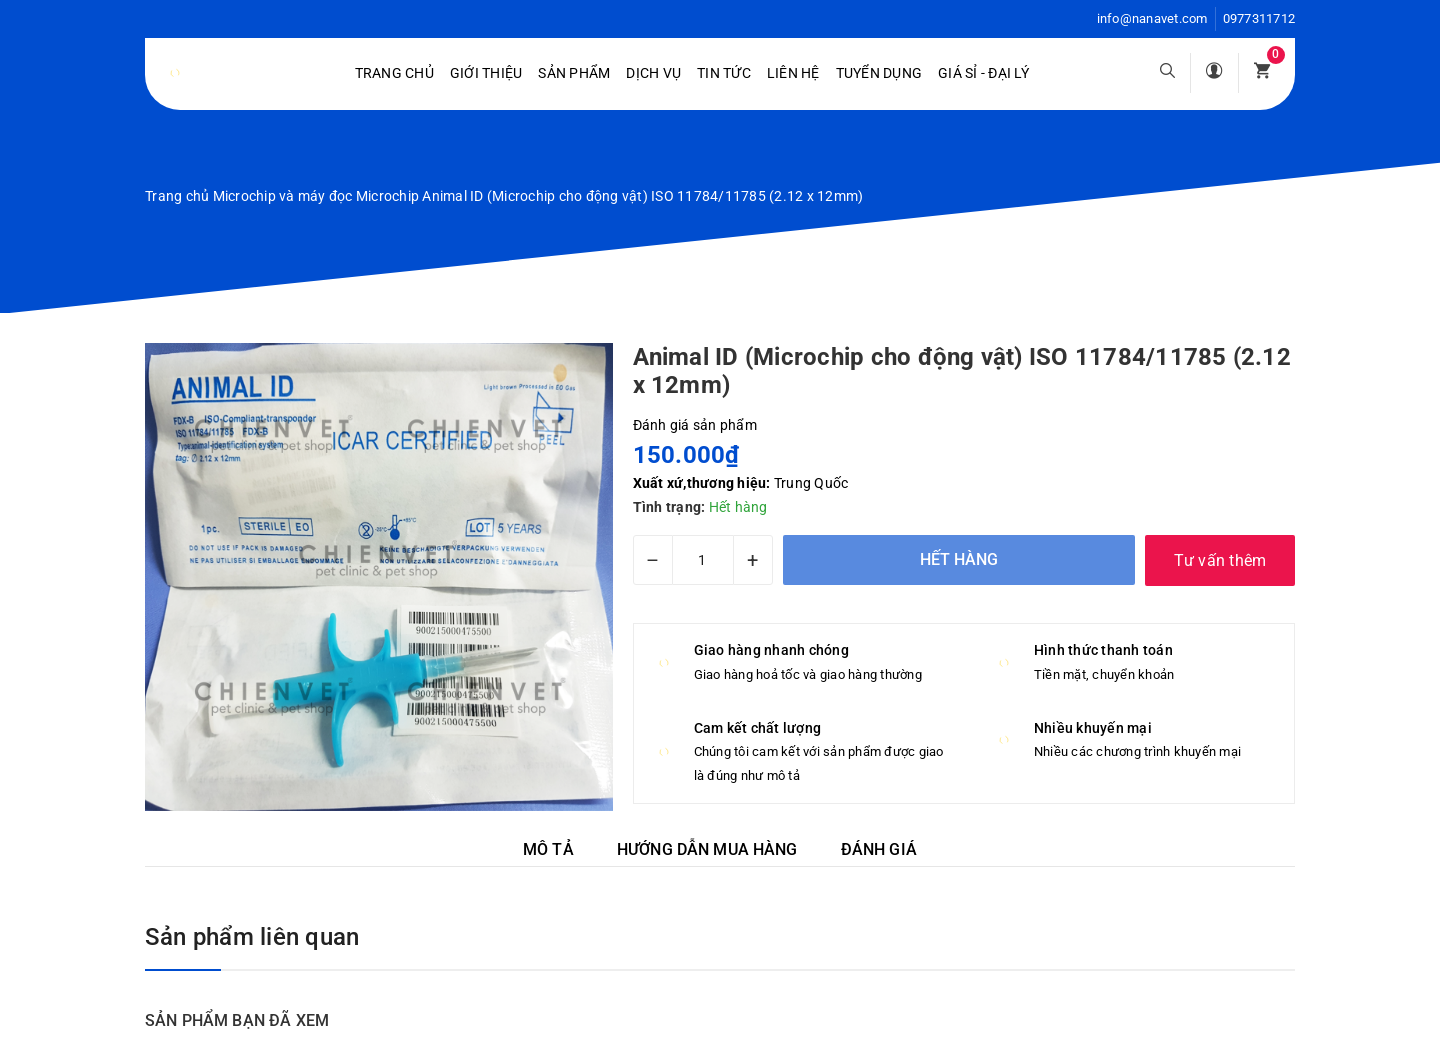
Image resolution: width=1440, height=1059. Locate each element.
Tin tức (724, 73)
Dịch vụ (653, 73)
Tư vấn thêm (1220, 560)
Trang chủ (394, 73)
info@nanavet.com (1152, 18)
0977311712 (1259, 18)
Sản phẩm (574, 73)
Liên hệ (793, 73)
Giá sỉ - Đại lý (983, 73)
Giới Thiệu (486, 73)
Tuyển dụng (879, 73)
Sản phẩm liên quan (252, 937)
